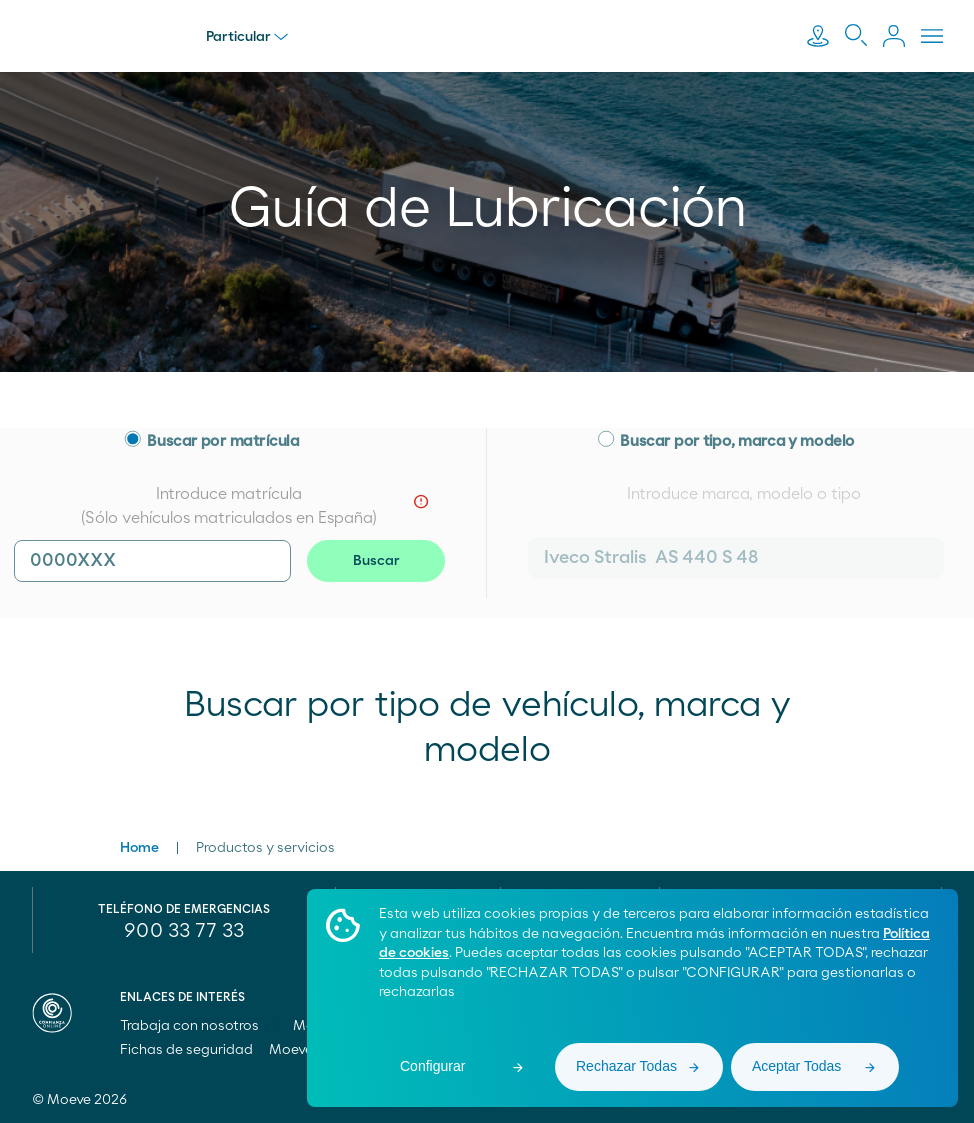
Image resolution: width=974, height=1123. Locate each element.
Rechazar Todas (626, 1066)
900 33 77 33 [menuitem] (184, 931)
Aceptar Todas (796, 1066)
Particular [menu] (247, 37)
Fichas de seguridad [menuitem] (186, 1050)
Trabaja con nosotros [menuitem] (198, 1026)
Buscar (376, 561)
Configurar (432, 1066)
